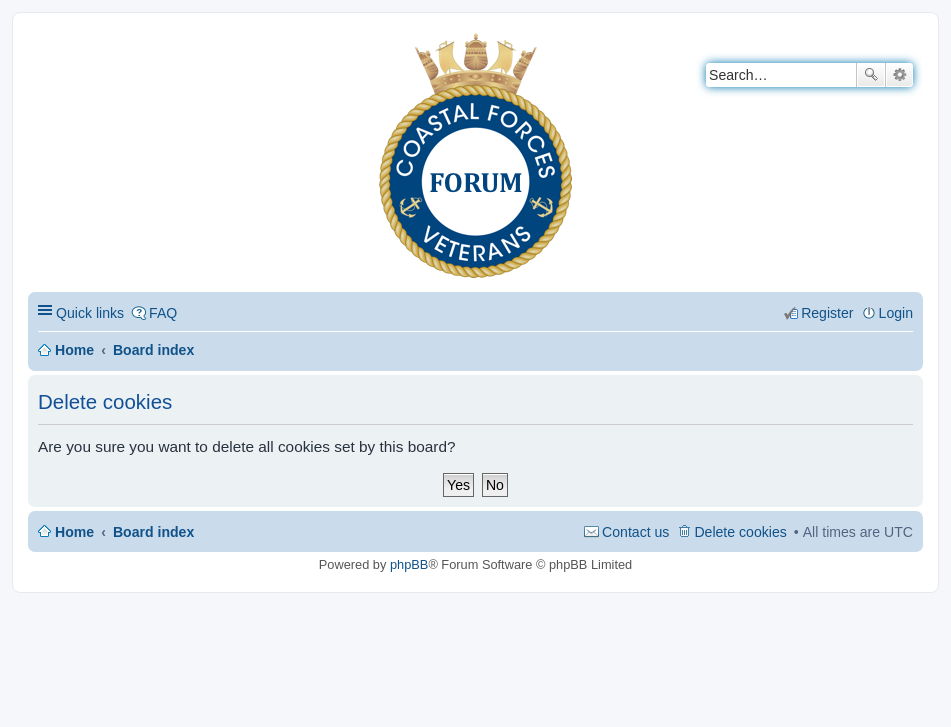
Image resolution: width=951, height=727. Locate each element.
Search (871, 75)
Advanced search (899, 75)
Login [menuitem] (896, 313)
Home (74, 350)
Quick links (90, 313)
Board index (153, 350)
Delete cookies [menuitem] (740, 532)
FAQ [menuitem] (163, 313)
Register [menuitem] (827, 313)
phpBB (409, 564)
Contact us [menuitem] (635, 532)
